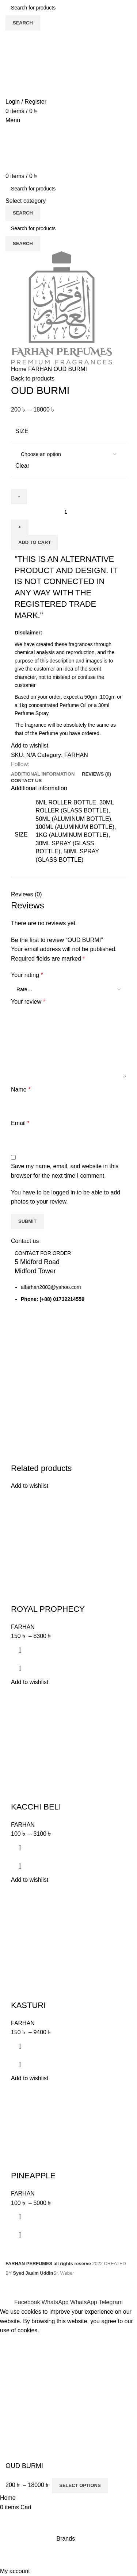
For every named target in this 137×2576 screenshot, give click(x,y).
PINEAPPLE (33, 2175)
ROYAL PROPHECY (48, 1609)
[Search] (68, 7)
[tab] (42, 774)
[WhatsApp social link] (56, 2302)
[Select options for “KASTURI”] (20, 2046)
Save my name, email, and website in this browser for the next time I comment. (64, 1171)
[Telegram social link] (111, 2302)
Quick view (20, 1668)
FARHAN (40, 369)
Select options (79, 2485)
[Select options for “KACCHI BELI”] (20, 1848)
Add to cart (34, 542)
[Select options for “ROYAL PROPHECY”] (20, 1650)
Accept (14, 2341)
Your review (28, 1002)
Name (20, 1089)
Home (19, 369)
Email (20, 1123)
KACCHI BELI (36, 1806)
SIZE (21, 431)
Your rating (27, 975)
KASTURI (28, 2005)
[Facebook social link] (28, 2302)
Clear (22, 466)
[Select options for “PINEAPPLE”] (20, 2217)
